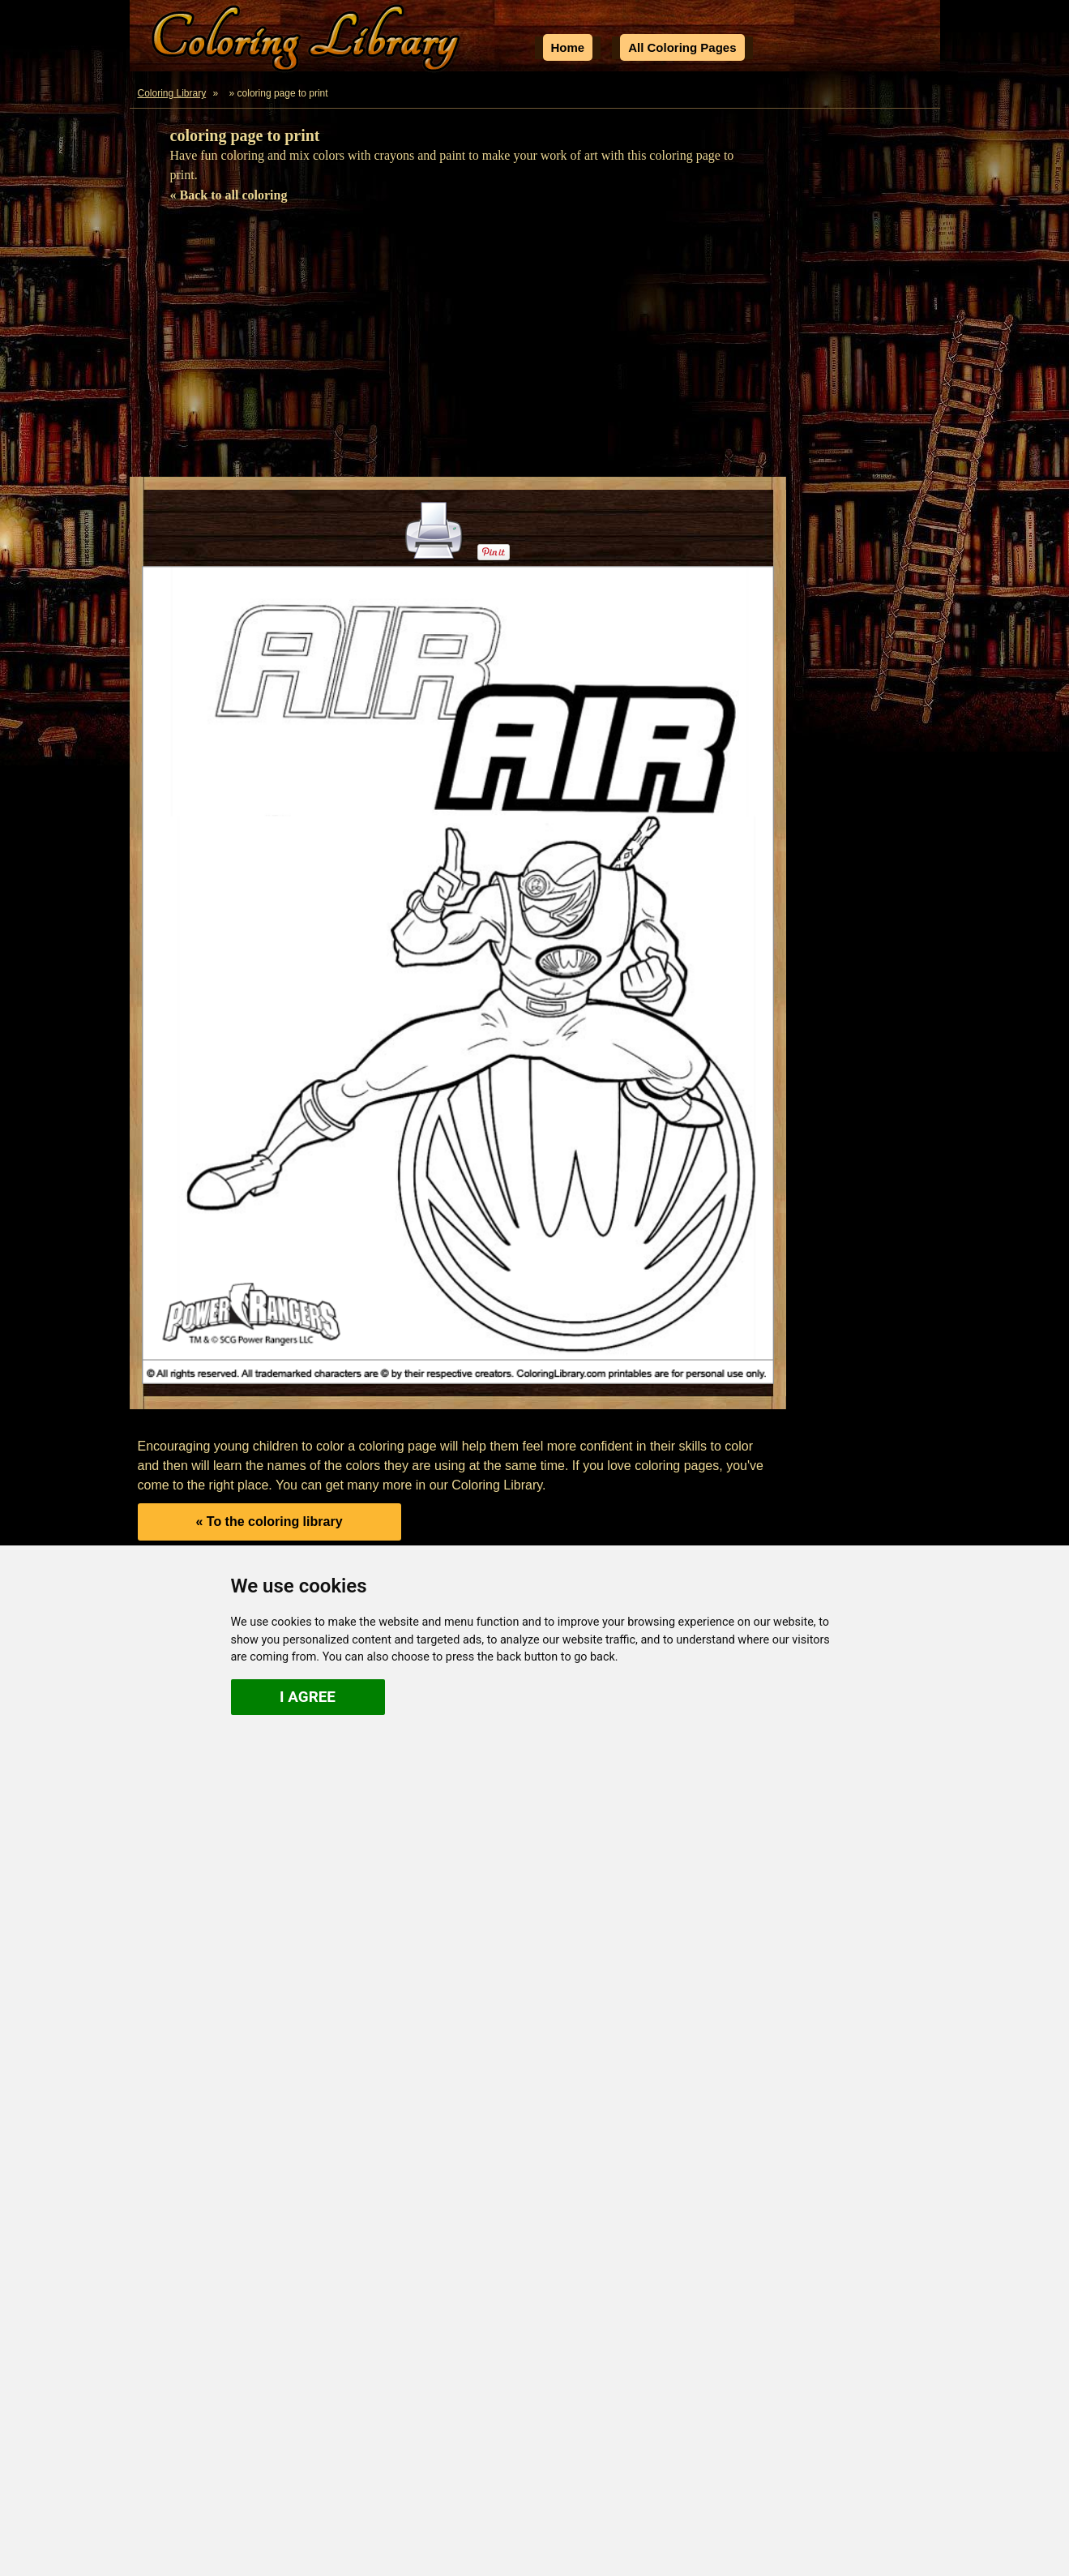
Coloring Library (172, 93)
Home (568, 47)
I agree (308, 1696)
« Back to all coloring (229, 195)
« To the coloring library (268, 1521)
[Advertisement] (535, 347)
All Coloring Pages (682, 47)
